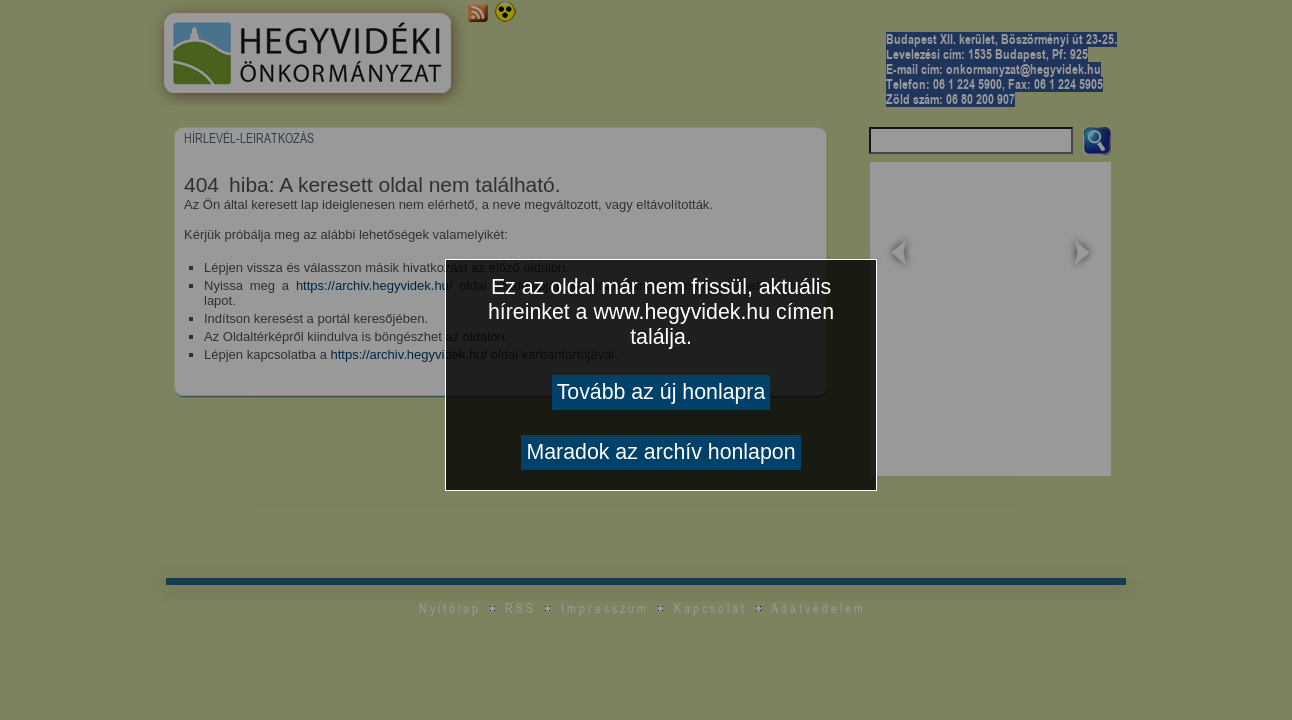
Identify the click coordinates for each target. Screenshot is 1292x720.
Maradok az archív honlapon (660, 452)
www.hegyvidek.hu (681, 312)
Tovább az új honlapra (661, 392)
